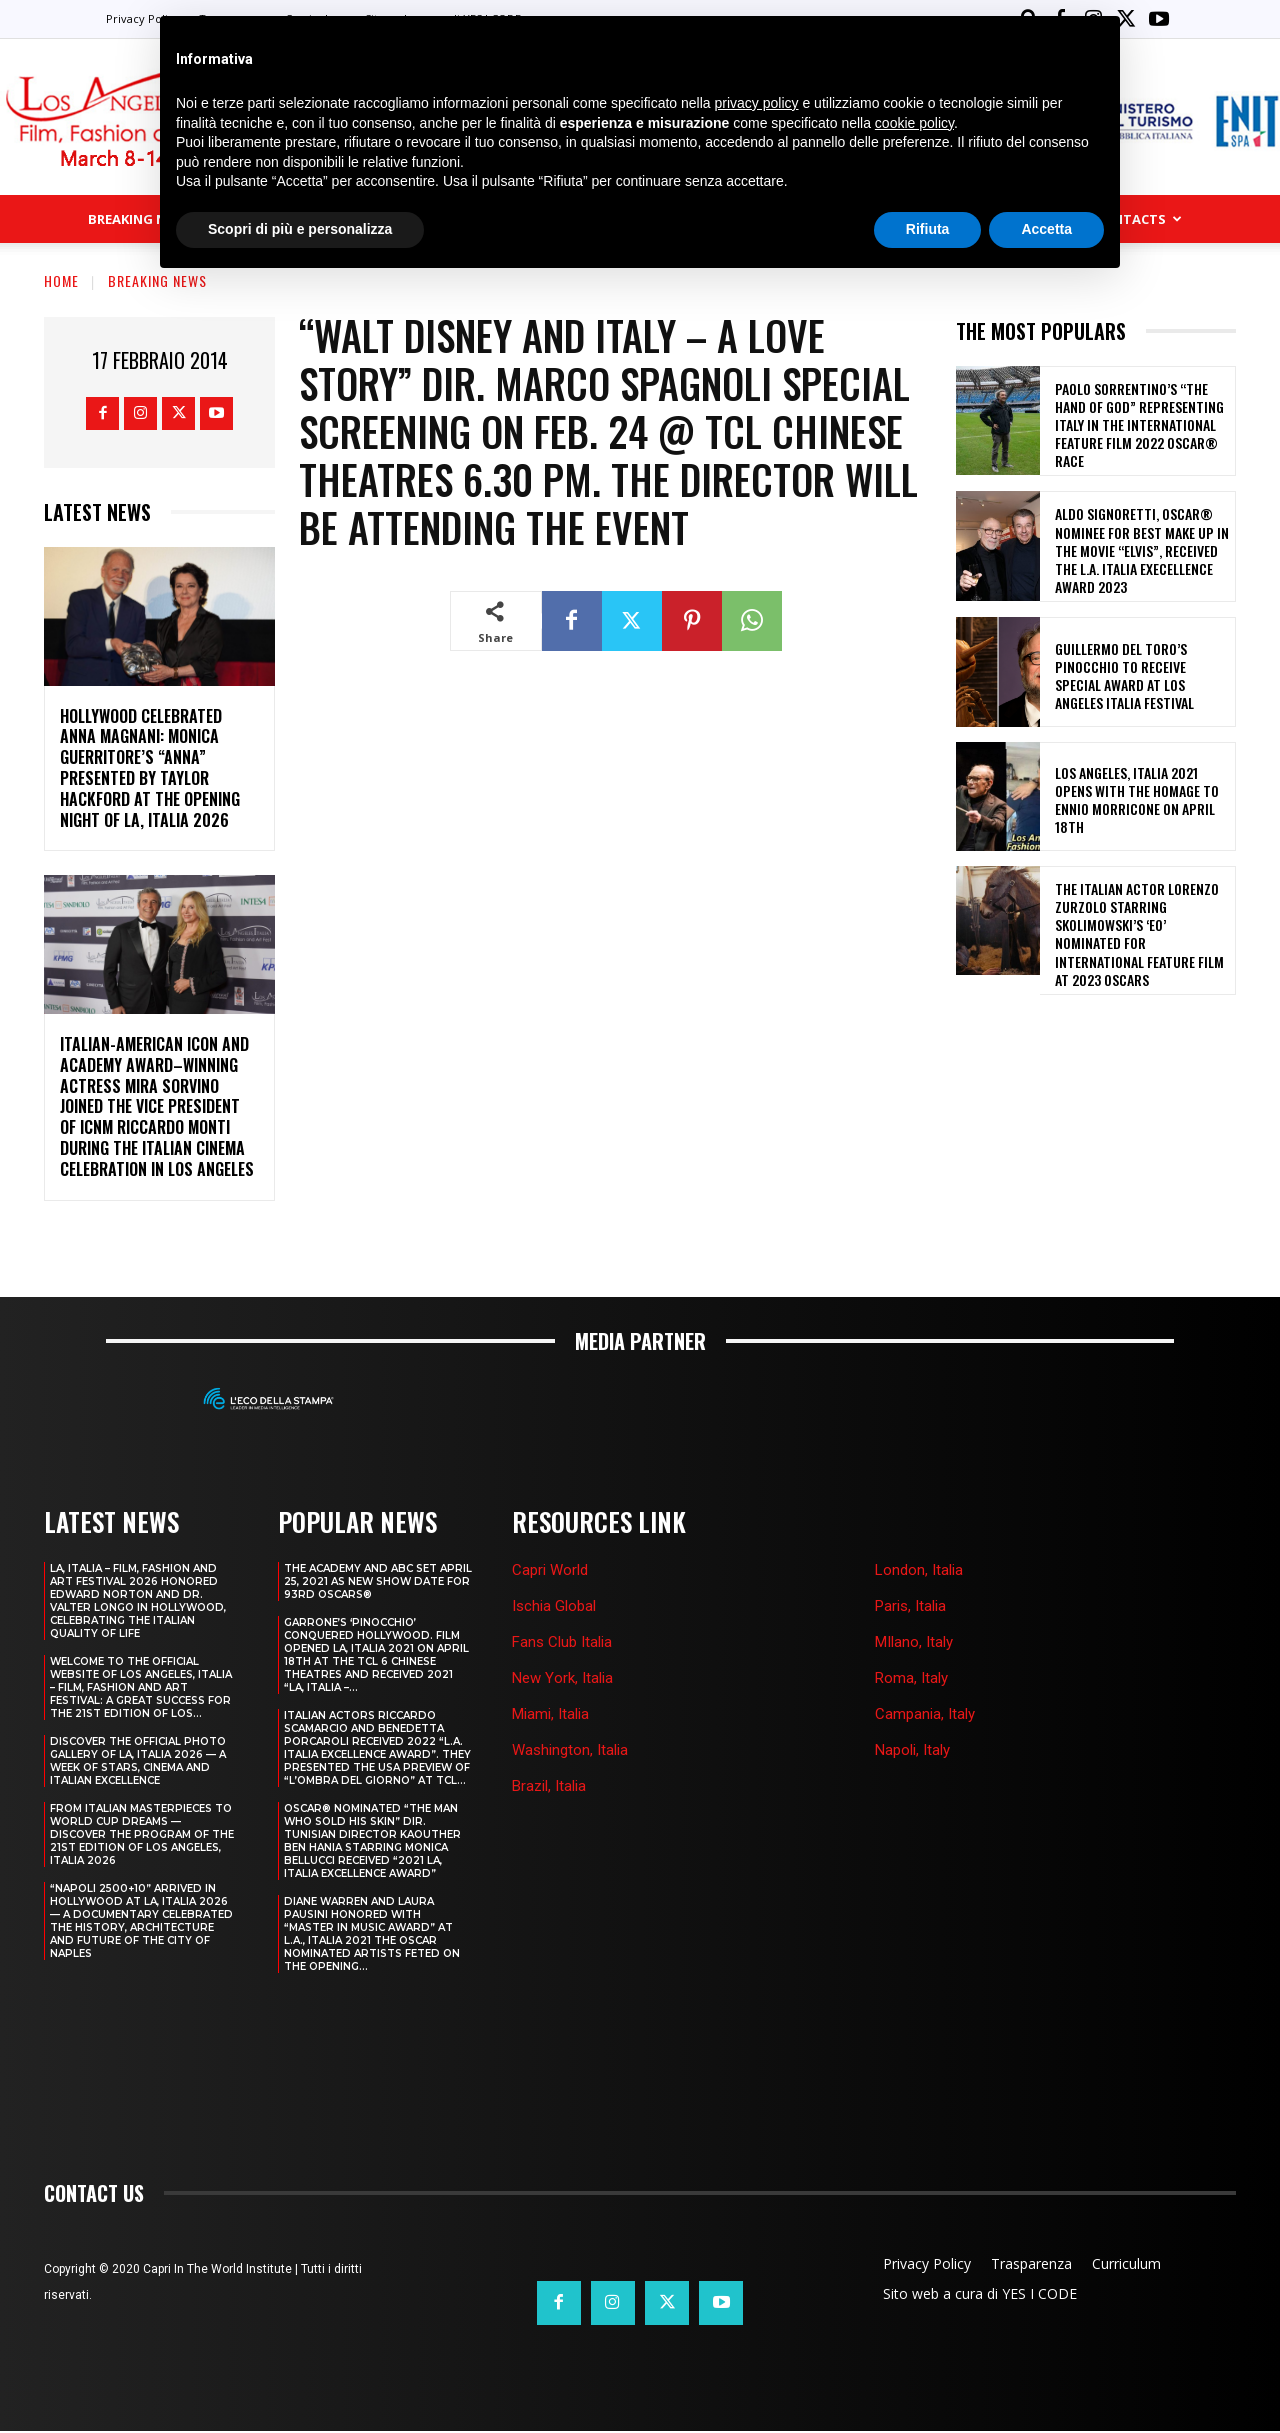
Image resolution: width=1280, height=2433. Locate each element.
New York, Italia (562, 1678)
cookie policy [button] (914, 123)
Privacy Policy (143, 18)
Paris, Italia (910, 1606)
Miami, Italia (550, 1714)
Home (61, 280)
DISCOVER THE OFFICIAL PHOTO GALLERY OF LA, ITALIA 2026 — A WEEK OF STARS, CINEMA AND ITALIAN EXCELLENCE (138, 1761)
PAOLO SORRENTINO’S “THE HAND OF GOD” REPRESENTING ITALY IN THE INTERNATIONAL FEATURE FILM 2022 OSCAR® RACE (1139, 425)
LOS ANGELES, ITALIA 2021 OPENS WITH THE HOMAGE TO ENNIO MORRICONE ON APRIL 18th (1137, 800)
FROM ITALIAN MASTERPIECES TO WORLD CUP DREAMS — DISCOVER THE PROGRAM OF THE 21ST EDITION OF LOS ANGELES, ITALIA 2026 (142, 1834)
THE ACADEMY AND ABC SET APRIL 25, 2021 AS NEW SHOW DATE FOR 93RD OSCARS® (378, 1581)
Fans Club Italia (562, 1642)
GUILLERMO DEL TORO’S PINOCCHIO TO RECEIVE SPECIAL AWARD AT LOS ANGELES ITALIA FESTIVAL (1124, 676)
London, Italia (919, 1570)
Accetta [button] (1046, 229)
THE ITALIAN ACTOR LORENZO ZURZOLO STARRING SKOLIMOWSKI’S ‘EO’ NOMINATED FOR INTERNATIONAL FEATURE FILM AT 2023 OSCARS (1139, 934)
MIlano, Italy (914, 1642)
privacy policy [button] (757, 103)
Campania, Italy (925, 1714)
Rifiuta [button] (928, 229)
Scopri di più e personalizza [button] (300, 229)
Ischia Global (554, 1606)
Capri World (550, 1570)
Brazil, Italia (549, 1786)
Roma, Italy (911, 1678)
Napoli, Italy (912, 1750)
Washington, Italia (570, 1750)
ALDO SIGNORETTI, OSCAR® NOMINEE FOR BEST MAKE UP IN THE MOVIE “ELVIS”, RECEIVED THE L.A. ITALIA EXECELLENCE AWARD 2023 (1142, 550)
